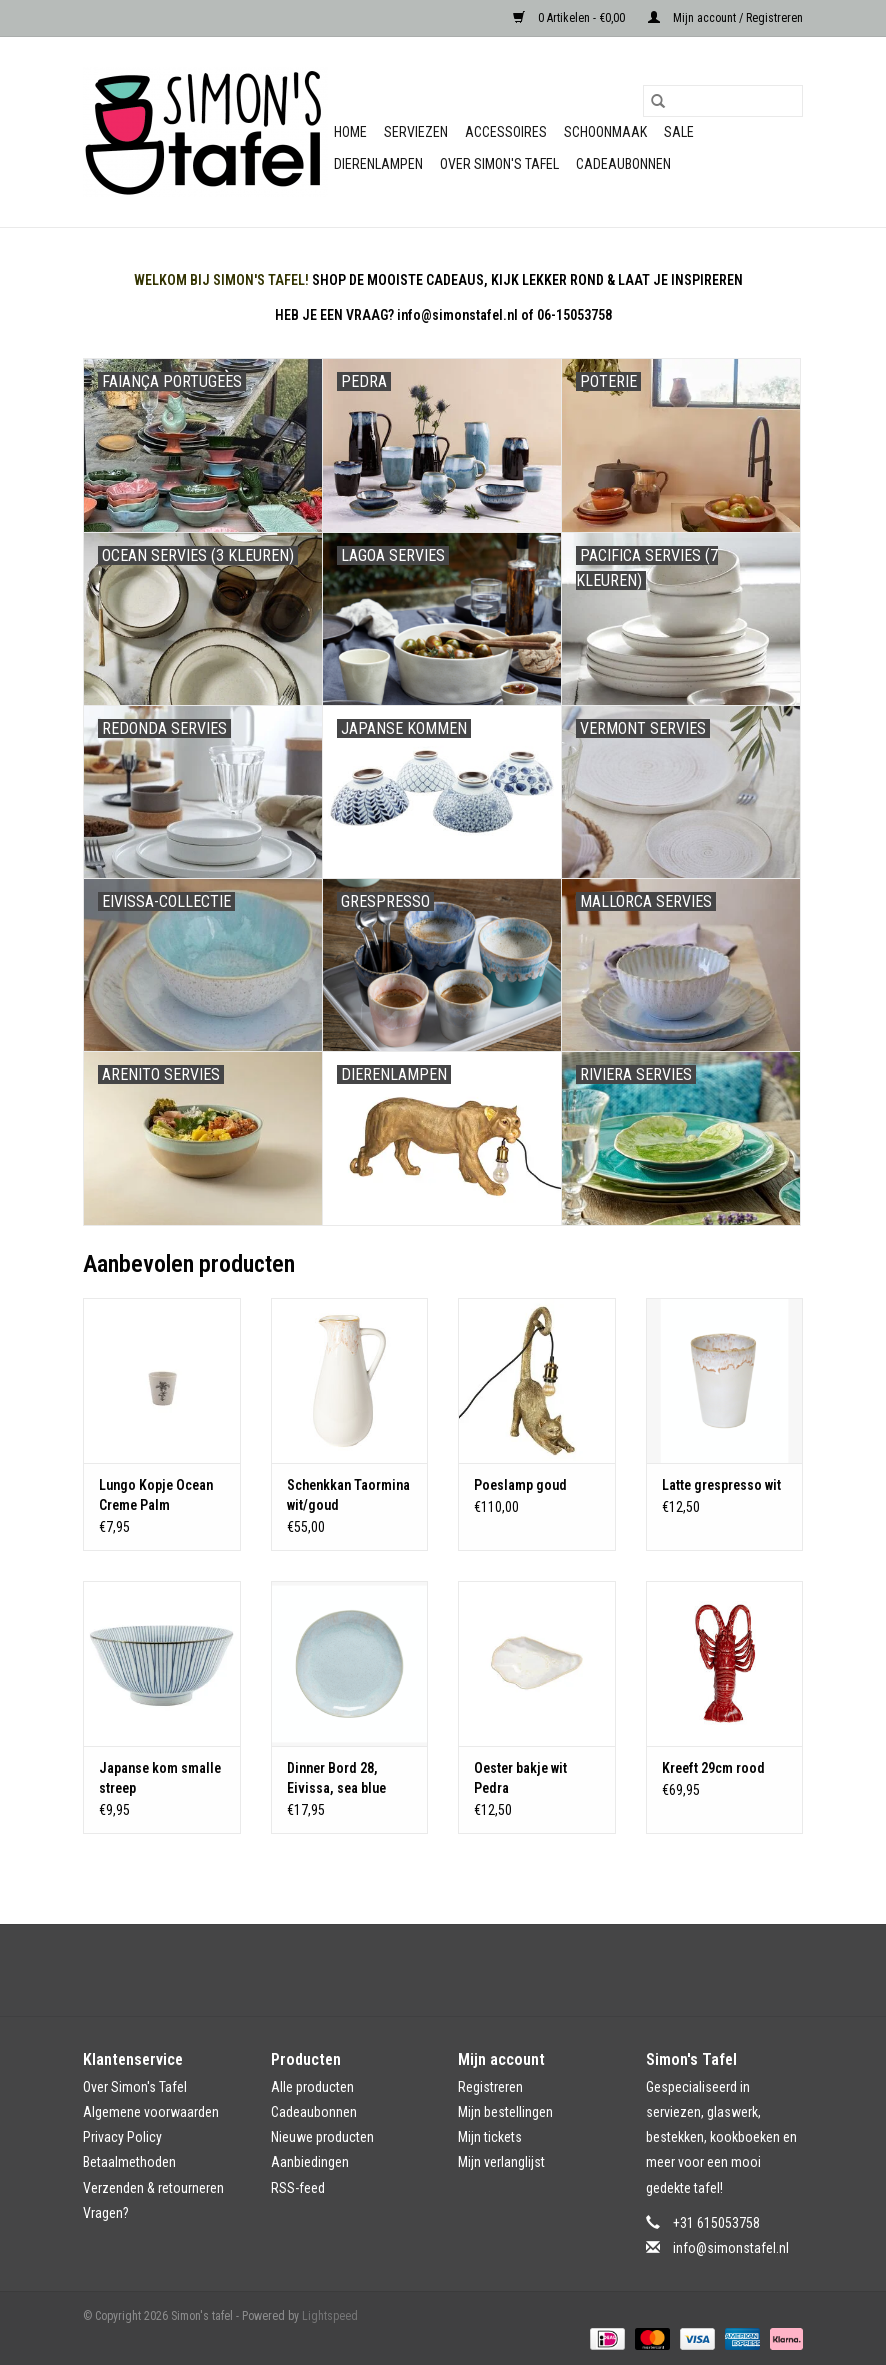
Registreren (490, 2087)
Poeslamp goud (520, 1485)
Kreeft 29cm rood (713, 1768)
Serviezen (416, 132)
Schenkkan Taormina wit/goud (348, 1495)
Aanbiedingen (310, 2162)
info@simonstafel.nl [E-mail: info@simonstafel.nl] (731, 2248)
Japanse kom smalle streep (160, 1778)
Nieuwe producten (322, 2137)
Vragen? (106, 2213)
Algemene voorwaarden (151, 2112)
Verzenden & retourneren (153, 2188)
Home (350, 132)
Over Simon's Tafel (499, 164)
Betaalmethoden (129, 2162)
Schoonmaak (605, 132)
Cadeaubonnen (623, 164)
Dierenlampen (378, 164)
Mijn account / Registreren (725, 18)
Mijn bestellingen (505, 2112)
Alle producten (312, 2087)
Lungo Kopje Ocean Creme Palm (156, 1495)
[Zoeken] (723, 101)
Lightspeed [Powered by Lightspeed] (330, 2316)
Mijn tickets (490, 2137)
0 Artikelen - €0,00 (570, 18)
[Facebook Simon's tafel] (426, 1970)
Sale (679, 132)
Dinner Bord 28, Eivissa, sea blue (336, 1778)
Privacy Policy (122, 2137)
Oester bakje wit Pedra (520, 1778)
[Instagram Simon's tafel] (461, 1970)
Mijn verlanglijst (501, 2162)
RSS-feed (298, 2188)
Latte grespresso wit (721, 1485)
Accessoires (506, 132)
